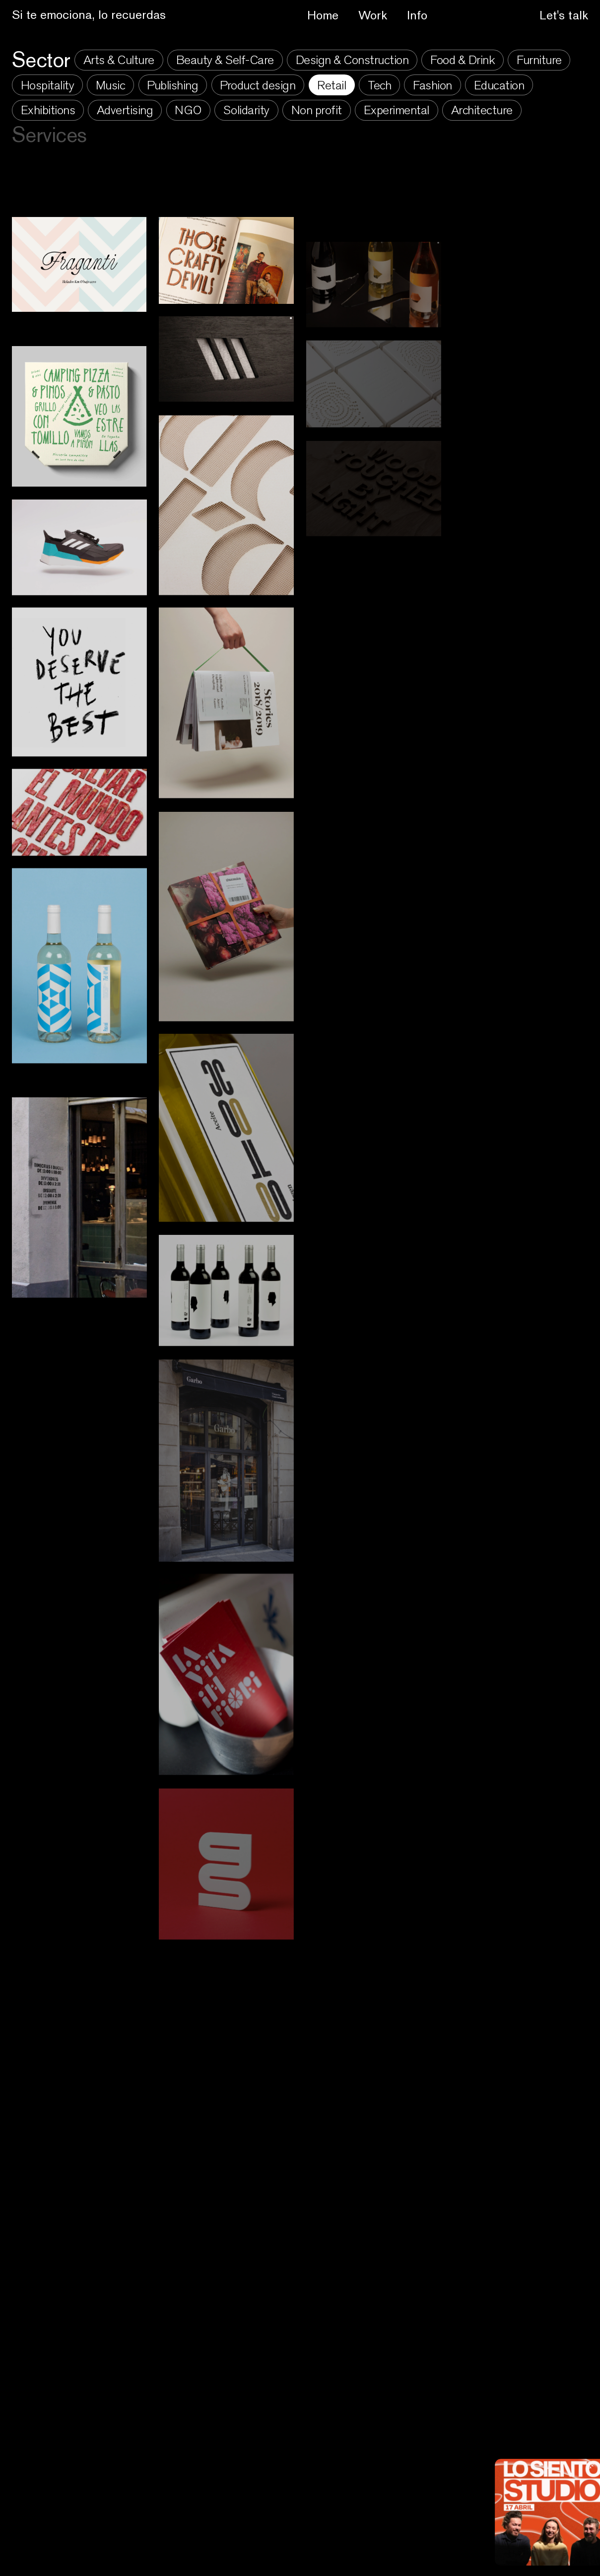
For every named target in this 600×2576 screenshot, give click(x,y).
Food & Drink (462, 60)
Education (499, 85)
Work (372, 15)
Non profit (316, 110)
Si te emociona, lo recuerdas (89, 14)
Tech (379, 85)
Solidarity (246, 110)
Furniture (539, 60)
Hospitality (47, 85)
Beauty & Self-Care (225, 60)
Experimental (396, 110)
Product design (257, 85)
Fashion (432, 85)
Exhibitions (48, 110)
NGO (188, 110)
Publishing (172, 85)
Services (49, 135)
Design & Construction (352, 60)
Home (322, 15)
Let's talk (563, 15)
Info (417, 15)
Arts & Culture (118, 60)
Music (111, 85)
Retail (331, 85)
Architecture (482, 110)
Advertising (125, 110)
